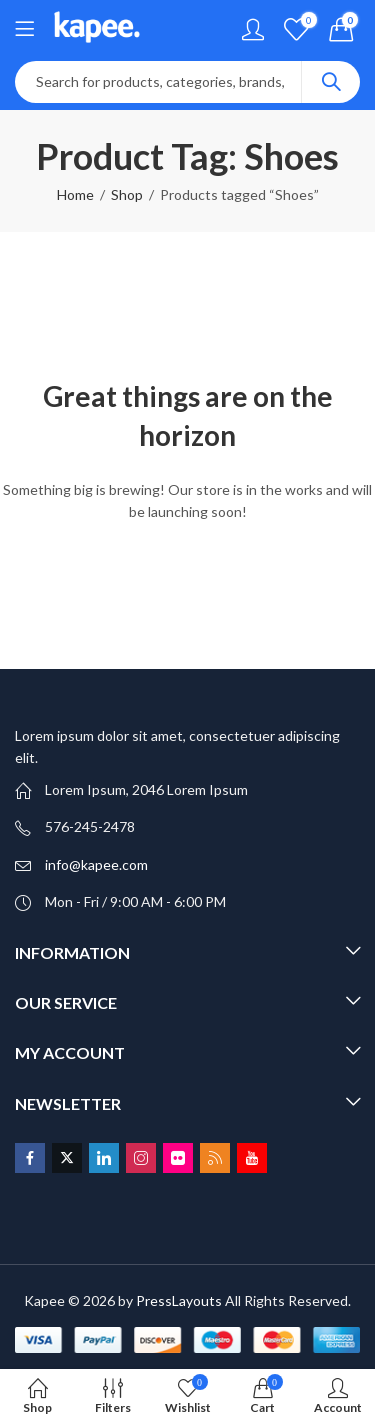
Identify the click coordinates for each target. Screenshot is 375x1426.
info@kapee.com (96, 864)
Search (331, 82)
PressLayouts (179, 1300)
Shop (127, 194)
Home (75, 194)
